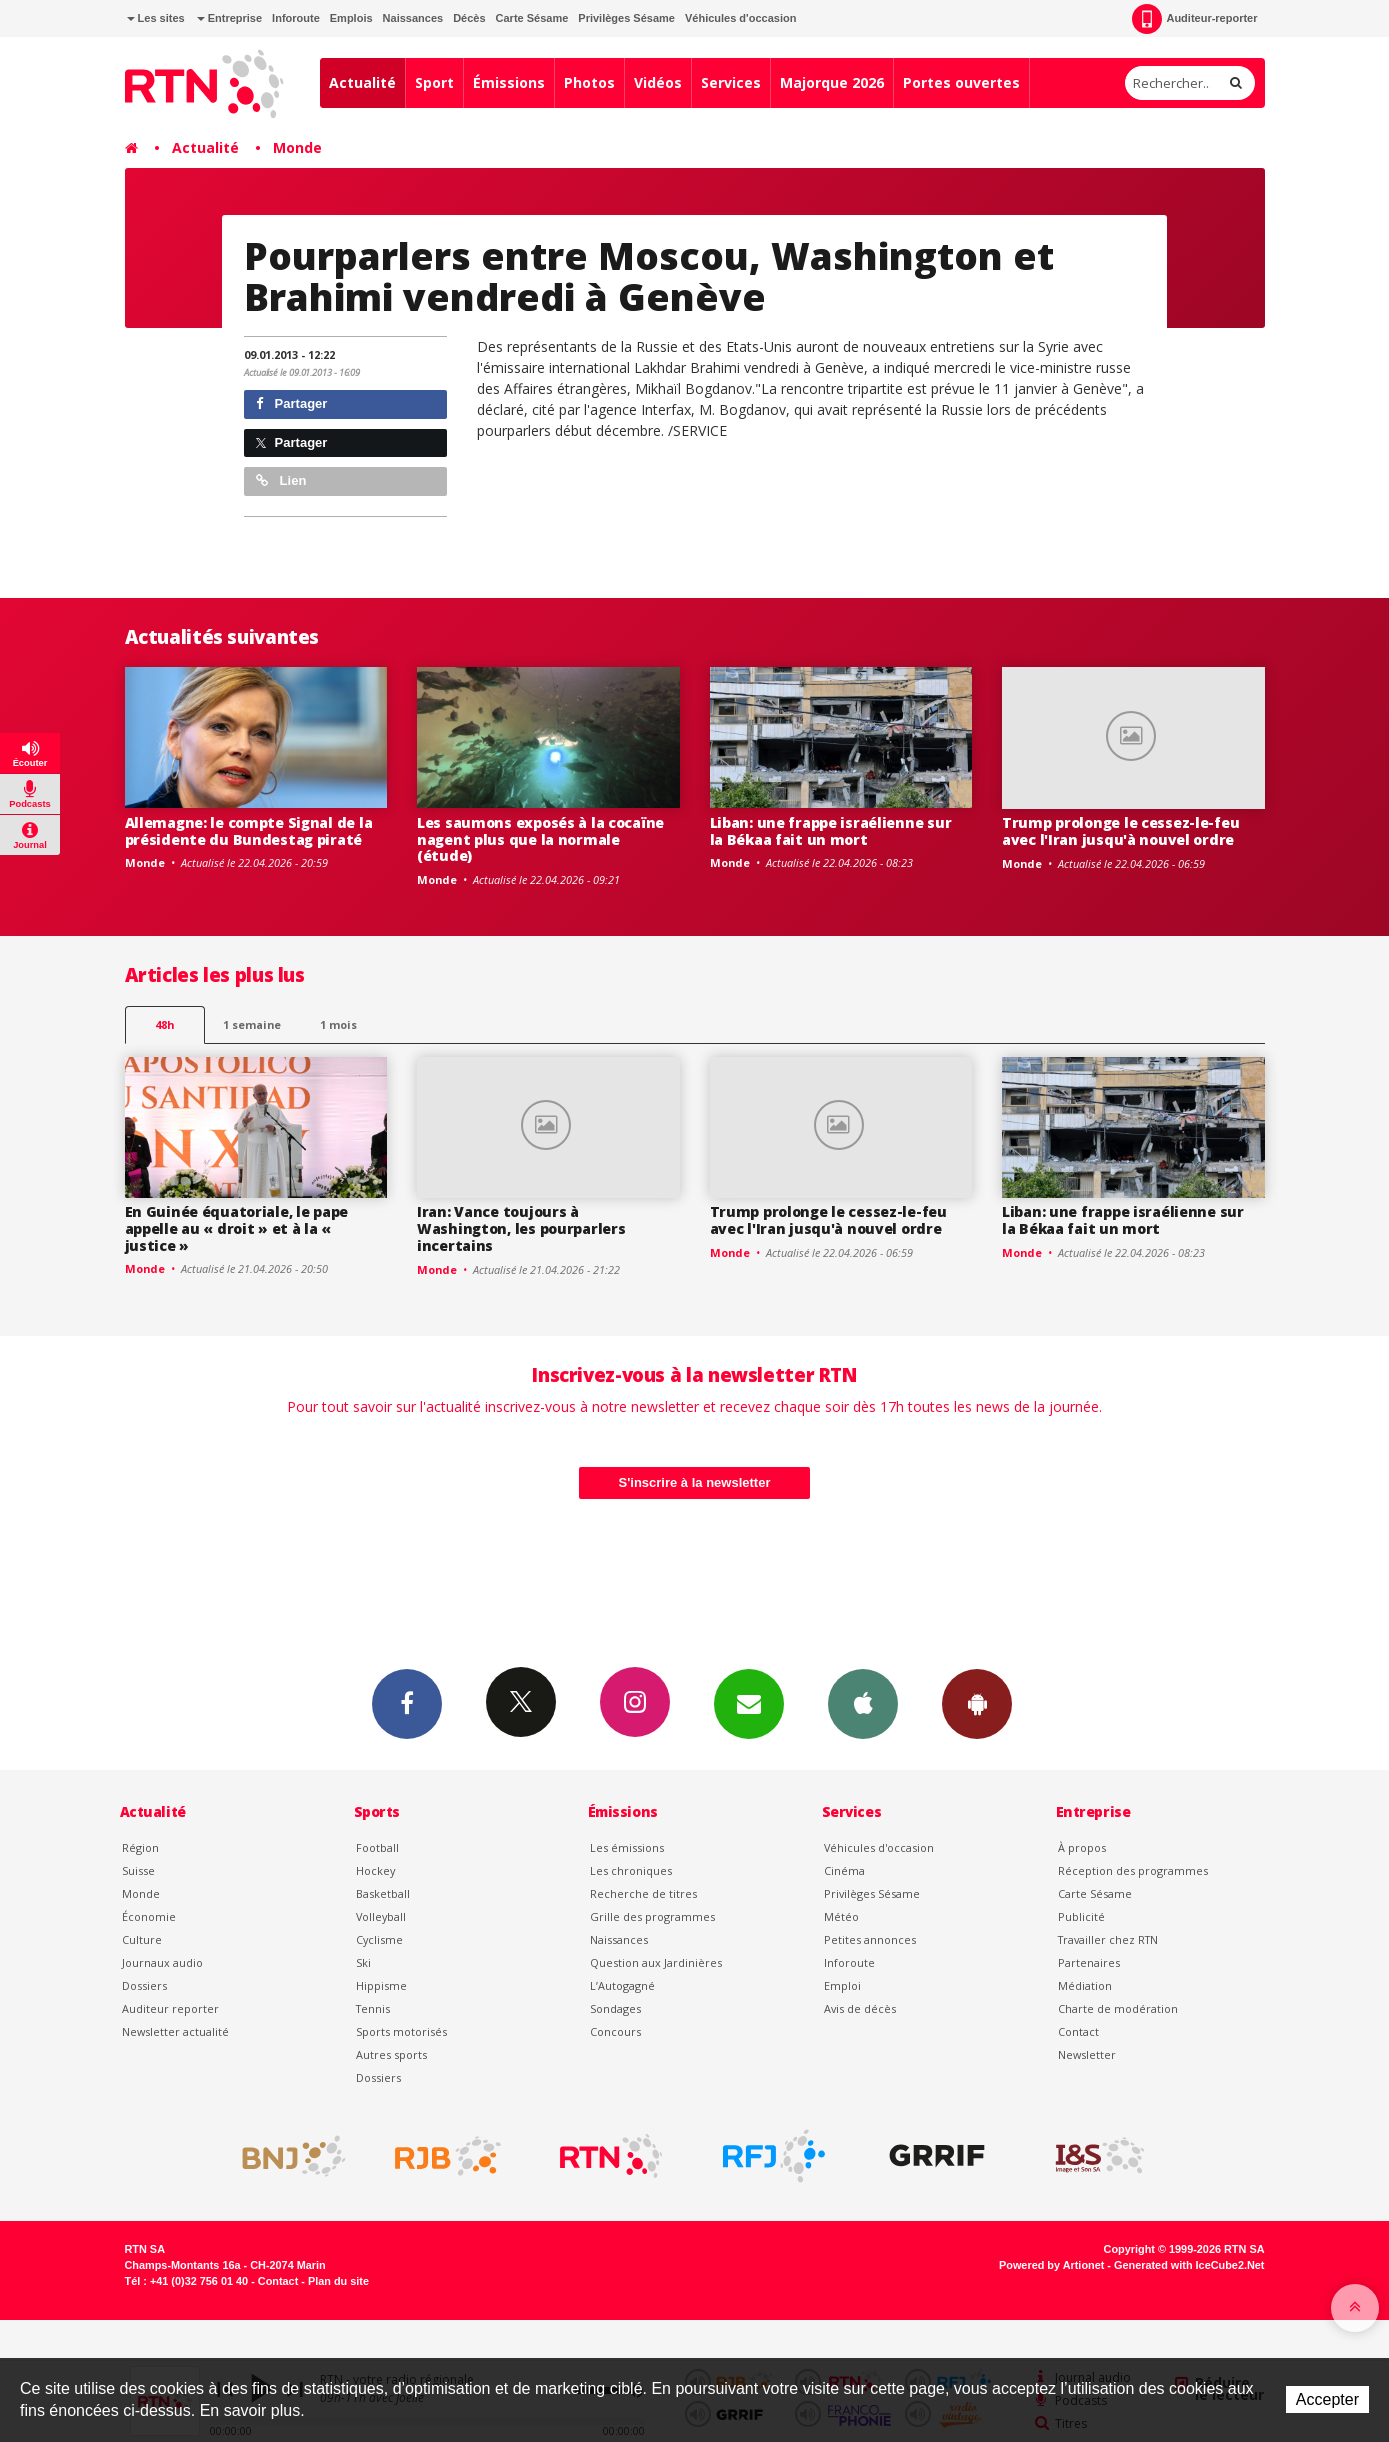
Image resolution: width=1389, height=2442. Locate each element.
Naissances (413, 18)
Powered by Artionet (1051, 2265)
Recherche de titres (643, 1893)
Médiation (1085, 1985)
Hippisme (381, 1985)
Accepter (1327, 2399)
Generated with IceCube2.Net (1189, 2265)
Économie (149, 1916)
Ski (363, 1962)
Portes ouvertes (961, 82)
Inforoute (296, 18)
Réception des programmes (1133, 1870)
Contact (1078, 2031)
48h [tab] (164, 1024)
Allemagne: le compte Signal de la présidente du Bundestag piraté (249, 831)
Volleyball (381, 1916)
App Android (977, 1703)
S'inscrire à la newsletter (695, 1482)
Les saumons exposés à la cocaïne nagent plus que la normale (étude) (540, 839)
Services (731, 82)
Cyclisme (379, 1939)
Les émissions (627, 1847)
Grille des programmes (652, 1916)
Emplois (351, 18)
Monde (297, 147)
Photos (589, 82)
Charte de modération (1118, 2008)
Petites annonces (870, 1939)
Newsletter (1087, 2054)
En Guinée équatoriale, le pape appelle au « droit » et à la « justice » (237, 1228)
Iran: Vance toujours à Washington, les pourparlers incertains (521, 1228)
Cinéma (844, 1870)
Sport (434, 82)
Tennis (373, 2008)
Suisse (138, 1870)
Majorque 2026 (832, 82)
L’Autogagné (622, 1985)
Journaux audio (162, 1962)
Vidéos (658, 82)
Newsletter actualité (175, 2031)
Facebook (407, 1703)
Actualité (362, 82)
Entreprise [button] (229, 18)
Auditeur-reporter (1194, 19)
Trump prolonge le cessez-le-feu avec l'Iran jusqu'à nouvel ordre (1120, 831)
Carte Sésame (532, 18)
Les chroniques (631, 1870)
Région (140, 1847)
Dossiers (144, 1985)
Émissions (509, 82)
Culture (142, 1939)
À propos (1082, 1847)
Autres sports (391, 2054)
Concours (615, 2031)
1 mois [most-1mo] (338, 1024)
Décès (469, 18)
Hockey (375, 1870)
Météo (841, 1916)
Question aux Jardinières (656, 1962)
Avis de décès (860, 2008)
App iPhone (863, 1703)
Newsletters (749, 1703)
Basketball (383, 1893)
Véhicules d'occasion (740, 18)
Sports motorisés (401, 2031)
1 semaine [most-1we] (252, 1024)
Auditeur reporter (170, 2008)
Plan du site (338, 2281)
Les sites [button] (156, 18)
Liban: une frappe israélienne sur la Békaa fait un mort (831, 831)
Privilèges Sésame (626, 18)
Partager (291, 403)
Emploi (842, 1985)
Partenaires (1089, 1962)
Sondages (615, 2008)
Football (377, 1847)
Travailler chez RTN (1108, 1939)
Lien (281, 480)
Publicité (1081, 1916)
